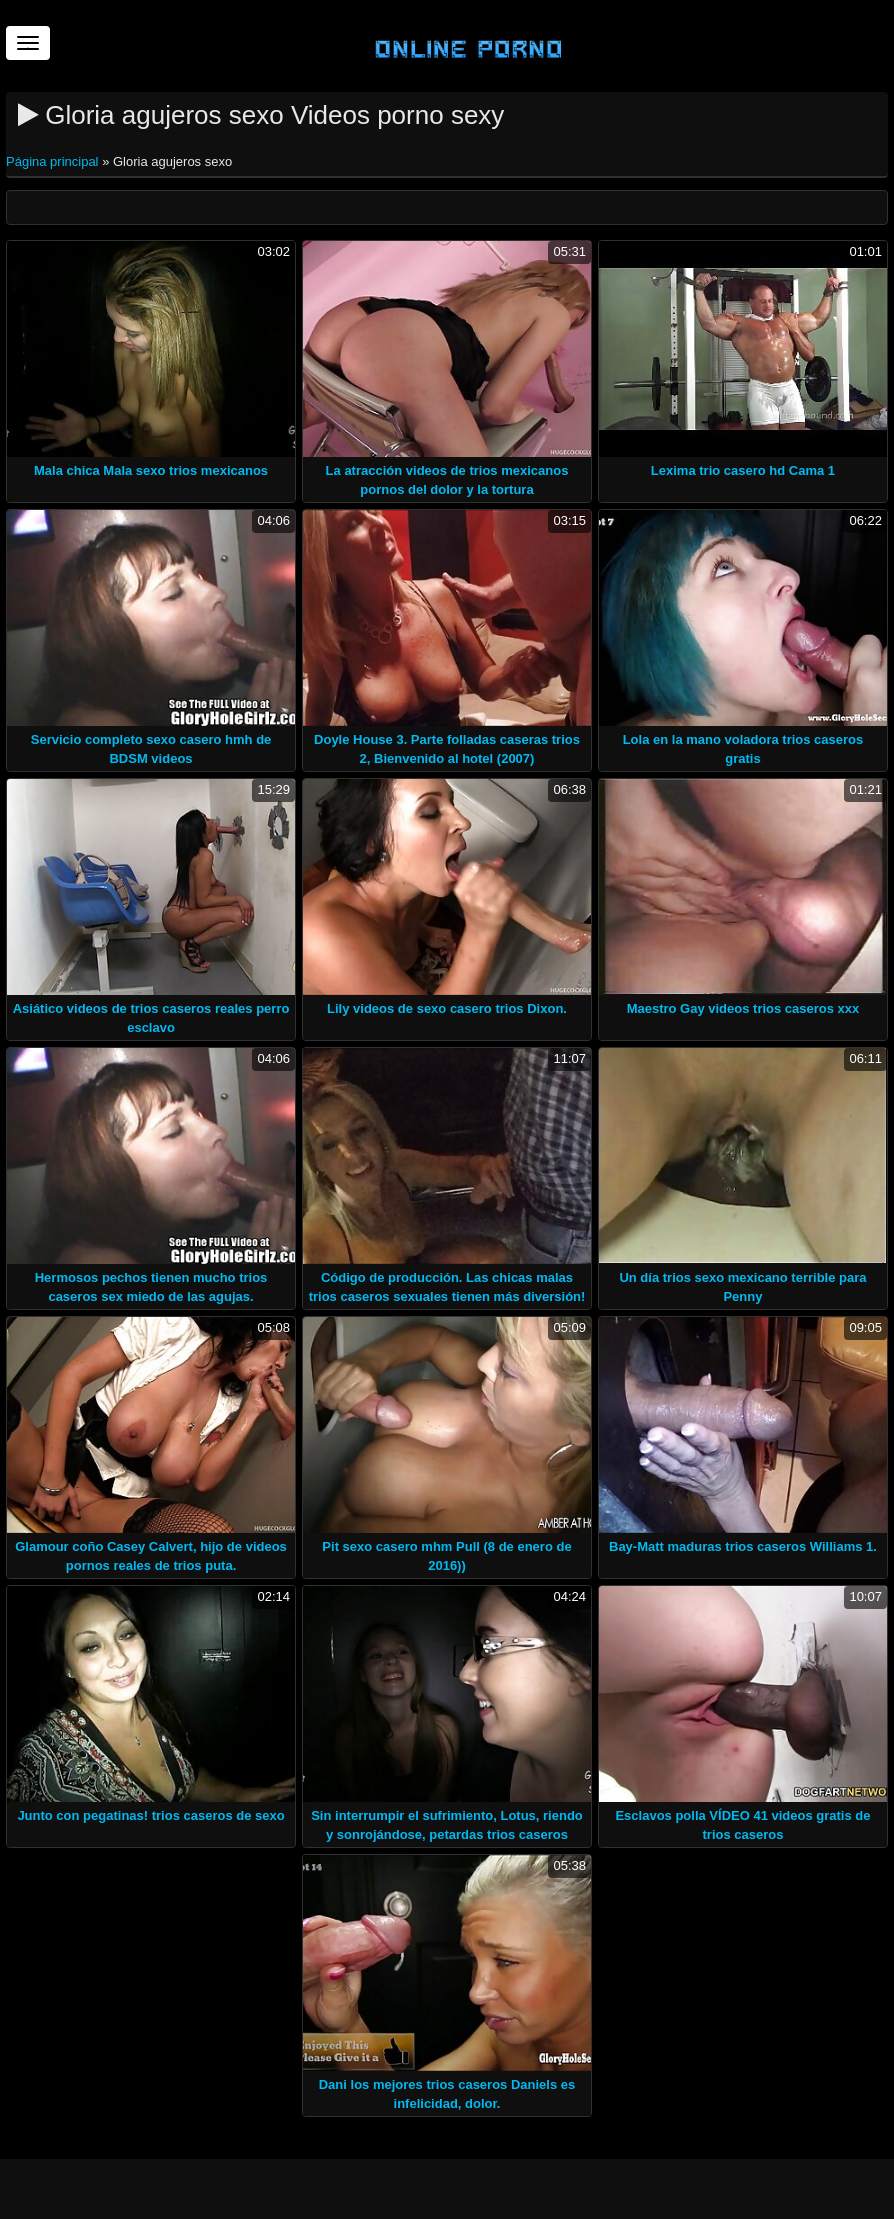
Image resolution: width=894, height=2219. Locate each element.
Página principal (54, 161)
